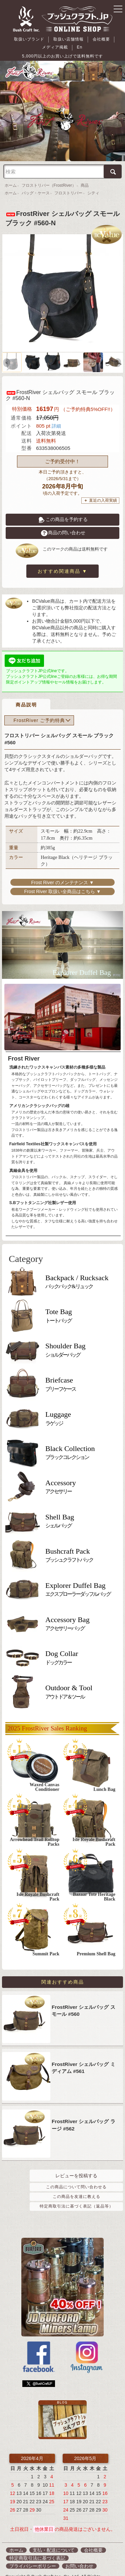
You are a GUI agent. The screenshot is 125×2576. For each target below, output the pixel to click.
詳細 (56, 418)
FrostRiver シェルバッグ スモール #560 (83, 1999)
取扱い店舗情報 (51, 39)
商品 (85, 177)
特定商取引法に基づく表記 (37, 2547)
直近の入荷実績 (103, 492)
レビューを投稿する (76, 2165)
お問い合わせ (79, 2555)
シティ (93, 184)
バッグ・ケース (36, 184)
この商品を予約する (63, 511)
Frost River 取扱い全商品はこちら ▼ (62, 877)
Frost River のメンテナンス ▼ (62, 868)
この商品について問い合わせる (76, 2176)
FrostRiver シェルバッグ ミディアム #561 (83, 2056)
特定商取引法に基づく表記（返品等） (76, 2195)
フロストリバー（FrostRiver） (49, 177)
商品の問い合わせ (62, 525)
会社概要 (76, 39)
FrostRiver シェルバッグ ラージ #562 (83, 2114)
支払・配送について (54, 2539)
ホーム (11, 177)
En (117, 39)
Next (118, 355)
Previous (7, 355)
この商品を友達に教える (76, 2186)
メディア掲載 (100, 39)
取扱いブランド (19, 39)
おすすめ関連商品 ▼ (63, 563)
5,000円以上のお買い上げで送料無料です (62, 48)
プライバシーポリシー (32, 2555)
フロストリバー (68, 184)
